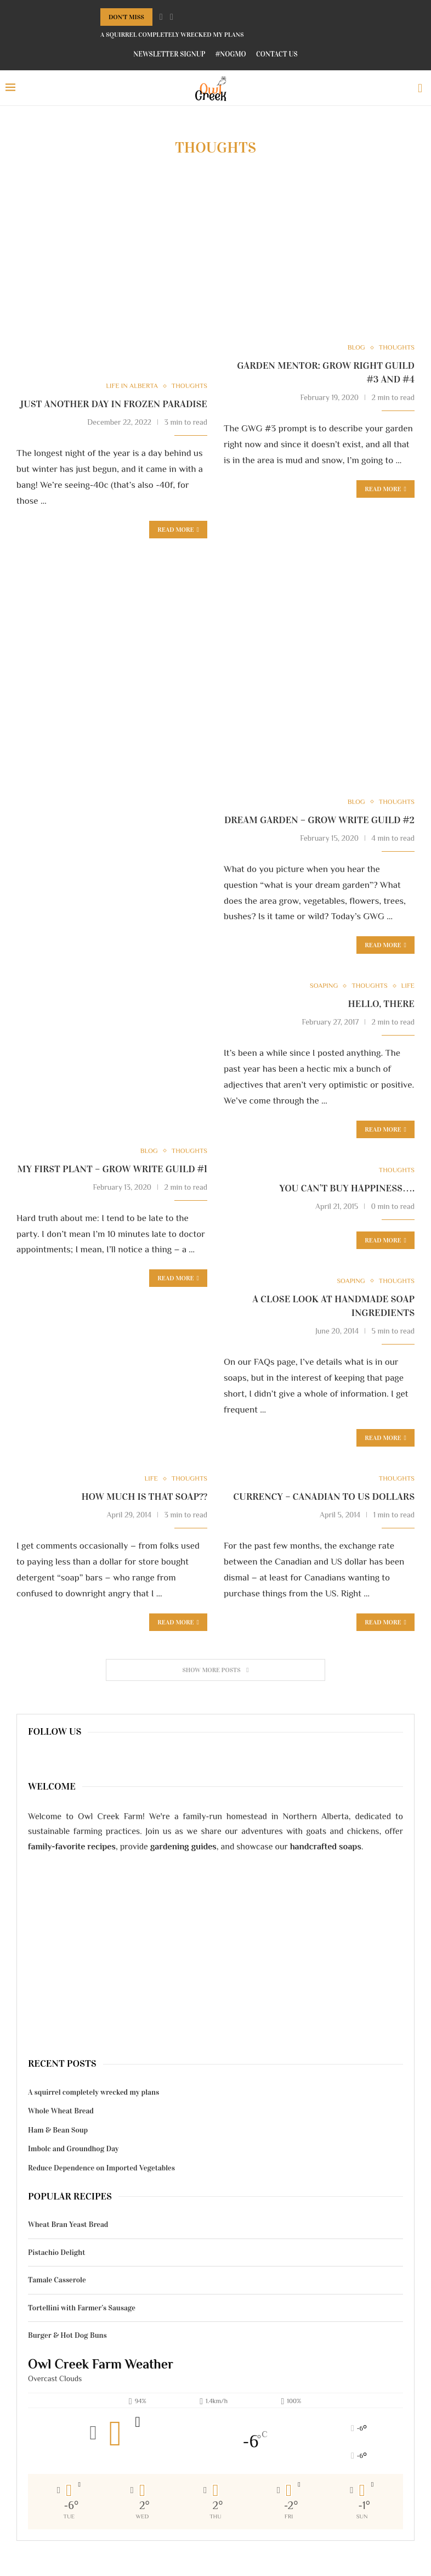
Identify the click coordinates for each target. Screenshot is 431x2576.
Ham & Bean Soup (58, 2131)
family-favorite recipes (72, 1848)
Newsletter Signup (169, 54)
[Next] (171, 17)
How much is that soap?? (144, 1499)
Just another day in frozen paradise (113, 404)
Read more (178, 529)
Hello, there (381, 1005)
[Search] (420, 88)
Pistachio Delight (56, 2254)
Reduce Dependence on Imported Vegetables (101, 2170)
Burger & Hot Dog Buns (67, 2337)
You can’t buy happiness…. (347, 1189)
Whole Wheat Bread (61, 2113)
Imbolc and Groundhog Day (73, 2151)
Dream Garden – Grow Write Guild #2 (319, 820)
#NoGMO (231, 54)
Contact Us (277, 54)
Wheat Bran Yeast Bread (68, 2226)
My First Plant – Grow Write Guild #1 (112, 1169)
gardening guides (183, 1848)
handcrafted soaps (325, 1848)
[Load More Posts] (215, 1672)
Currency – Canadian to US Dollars (324, 1499)
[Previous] (161, 17)
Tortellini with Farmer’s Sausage (81, 2309)
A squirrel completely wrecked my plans (172, 34)
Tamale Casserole (57, 2282)
